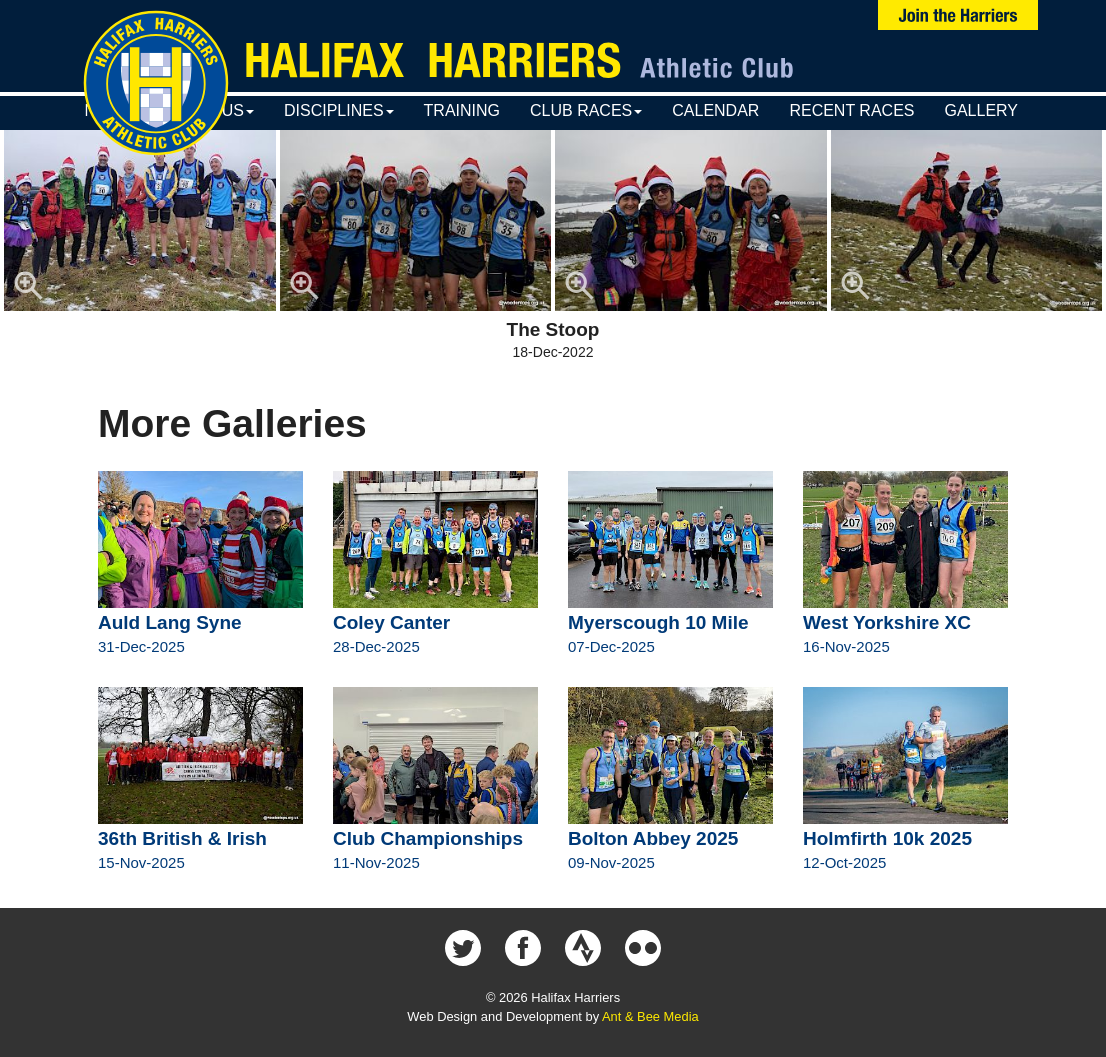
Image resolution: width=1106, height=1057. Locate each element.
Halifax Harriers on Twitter (463, 948)
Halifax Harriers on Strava (583, 948)
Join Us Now (958, 15)
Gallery (981, 110)
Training (462, 110)
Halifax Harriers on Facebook (523, 948)
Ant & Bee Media (650, 1016)
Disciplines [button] (339, 110)
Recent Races (851, 110)
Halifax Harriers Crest (156, 83)
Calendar (715, 110)
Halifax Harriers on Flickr (643, 948)
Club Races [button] (586, 110)
